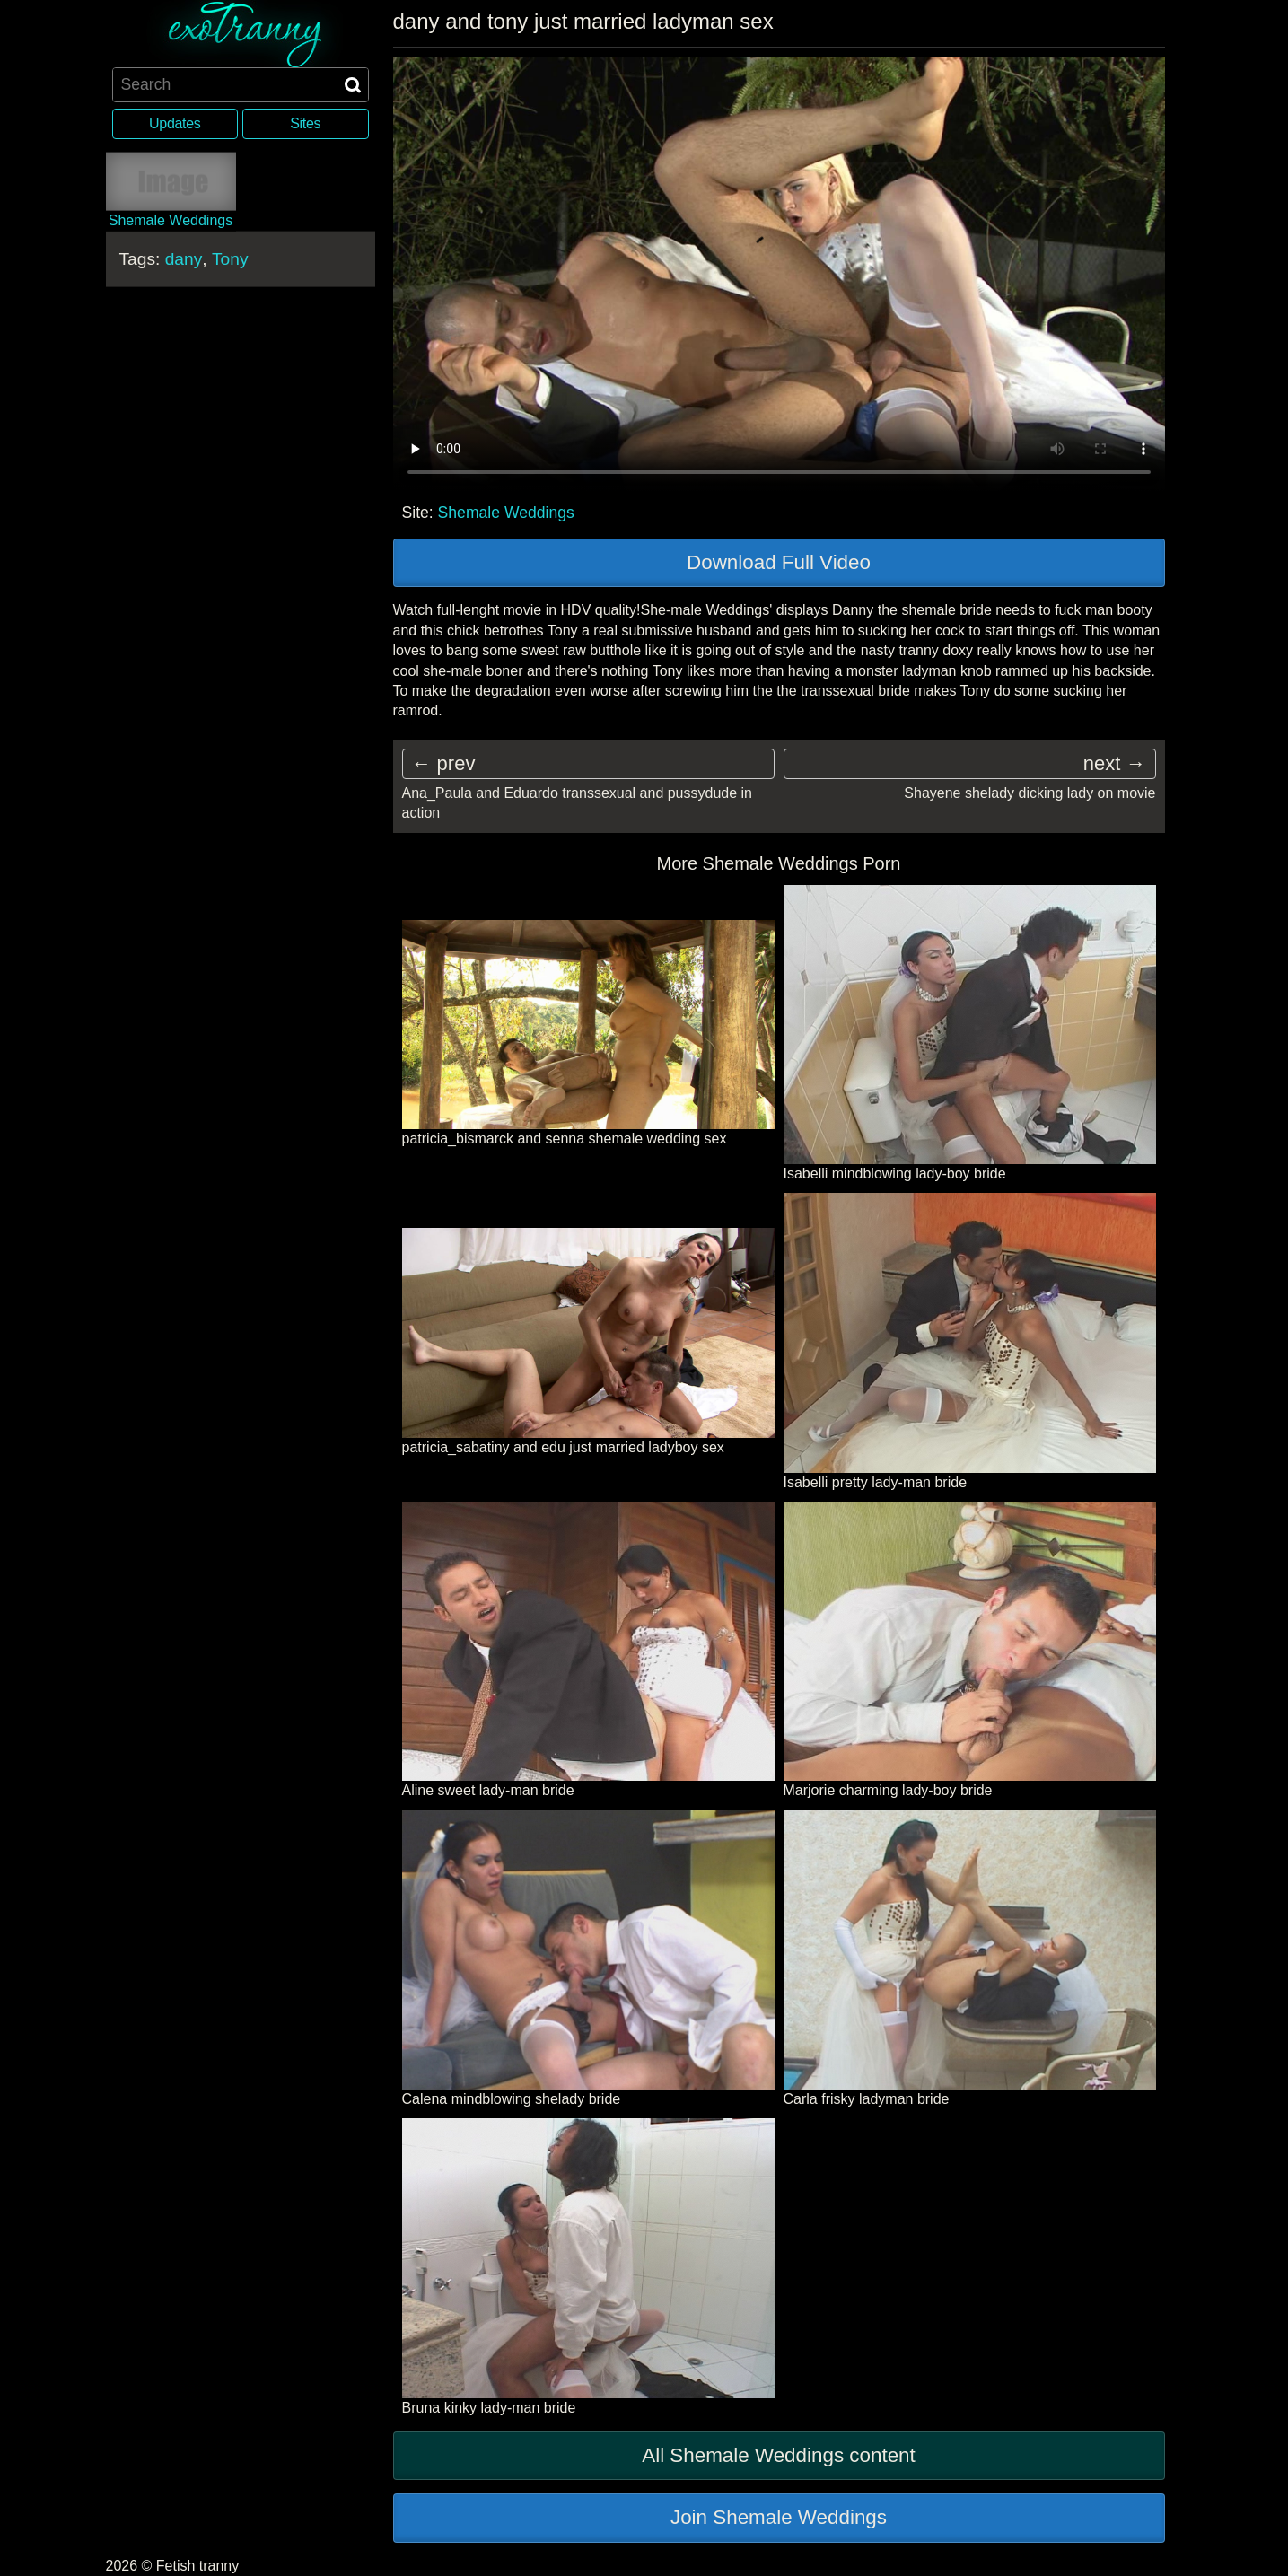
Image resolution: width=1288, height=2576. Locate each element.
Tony (230, 258)
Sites (305, 123)
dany (184, 258)
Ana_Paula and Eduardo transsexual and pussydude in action (577, 802)
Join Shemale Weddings (778, 2517)
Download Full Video (779, 562)
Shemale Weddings (506, 512)
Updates (174, 123)
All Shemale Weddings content (779, 2455)
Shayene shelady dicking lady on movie (1029, 793)
